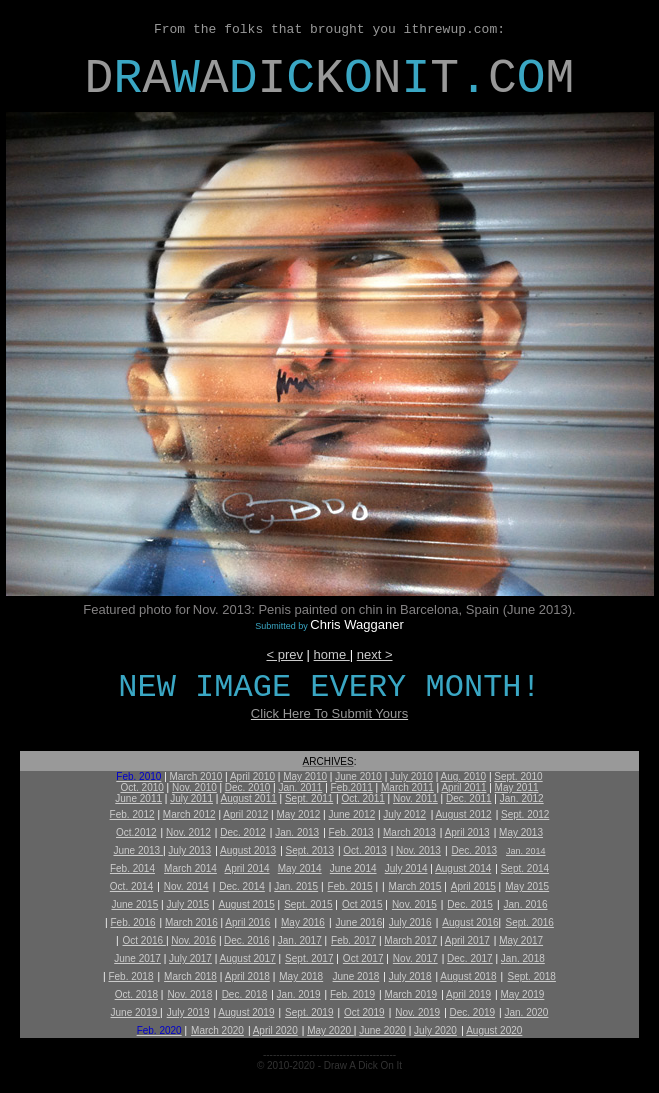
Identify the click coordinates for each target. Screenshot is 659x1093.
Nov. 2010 (194, 787)
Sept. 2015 (308, 904)
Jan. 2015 (296, 886)
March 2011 (407, 787)
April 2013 (467, 832)
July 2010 (411, 776)
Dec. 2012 (243, 832)
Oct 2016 (144, 940)
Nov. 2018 (189, 994)
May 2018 (301, 976)
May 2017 (521, 940)
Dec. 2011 (469, 798)
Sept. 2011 (309, 798)
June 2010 (358, 776)
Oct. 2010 (141, 787)
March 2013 (409, 832)
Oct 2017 (363, 958)
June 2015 (135, 904)
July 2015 (187, 904)
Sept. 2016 (530, 922)
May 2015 (527, 886)
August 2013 (248, 850)
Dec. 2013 (475, 850)
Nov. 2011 (415, 798)
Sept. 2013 (310, 850)
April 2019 (468, 994)
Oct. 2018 (136, 994)
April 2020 (275, 1030)
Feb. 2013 (351, 832)
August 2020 (494, 1030)
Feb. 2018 (130, 976)
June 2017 (137, 958)
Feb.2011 (352, 787)
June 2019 (136, 1012)
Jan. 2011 (300, 787)
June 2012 (351, 814)
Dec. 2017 (470, 958)
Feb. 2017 (353, 940)
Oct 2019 (364, 1012)
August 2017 (248, 958)
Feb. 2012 (132, 814)
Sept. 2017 (309, 958)
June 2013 (138, 850)
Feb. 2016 (133, 922)
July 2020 (435, 1030)
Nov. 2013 (418, 850)
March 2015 (415, 886)
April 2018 (247, 976)
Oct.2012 (136, 832)
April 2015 (473, 886)
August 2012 (463, 814)
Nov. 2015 (414, 904)
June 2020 (382, 1030)
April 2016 (247, 922)
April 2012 (245, 814)
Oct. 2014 (131, 886)
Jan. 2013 (297, 832)
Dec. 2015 (470, 904)
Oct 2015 (362, 904)
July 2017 (190, 958)
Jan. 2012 (522, 798)
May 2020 (330, 1030)
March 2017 (410, 940)
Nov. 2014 (186, 886)
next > (375, 654)
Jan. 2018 (523, 958)
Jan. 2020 (527, 1012)
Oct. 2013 (364, 850)
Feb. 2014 (132, 868)
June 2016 (359, 922)
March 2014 (190, 868)
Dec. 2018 (245, 994)
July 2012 (404, 814)
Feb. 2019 (352, 994)
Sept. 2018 (532, 976)
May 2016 (303, 922)
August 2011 (249, 798)
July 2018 (410, 976)
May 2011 (517, 787)
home (332, 654)
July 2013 (189, 850)
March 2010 (196, 776)
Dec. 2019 (473, 1012)
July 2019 (188, 1012)
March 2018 (190, 976)
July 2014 (406, 868)
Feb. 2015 (350, 886)
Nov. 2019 (417, 1012)
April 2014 (247, 868)
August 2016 (470, 922)
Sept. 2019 (309, 1012)
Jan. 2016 (526, 904)
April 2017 (467, 940)
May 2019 (522, 994)
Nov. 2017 (415, 958)
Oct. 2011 (362, 798)
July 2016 (410, 922)
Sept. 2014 (525, 868)
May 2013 (521, 832)
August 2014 (463, 868)
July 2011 (191, 798)
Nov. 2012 (188, 832)
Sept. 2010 (518, 776)
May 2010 (305, 776)
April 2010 (252, 776)
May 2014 (300, 868)
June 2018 (356, 976)
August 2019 (246, 1012)
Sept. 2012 (525, 814)
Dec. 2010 (248, 787)
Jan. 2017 (300, 940)
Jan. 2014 (526, 851)
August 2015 (247, 904)
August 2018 (468, 976)
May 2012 (298, 814)
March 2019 (410, 994)
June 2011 (138, 798)
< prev (284, 654)
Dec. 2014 (242, 886)
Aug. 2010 (464, 776)
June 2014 (353, 868)
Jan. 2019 (299, 994)
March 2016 (191, 922)
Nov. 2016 (193, 940)
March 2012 (189, 814)
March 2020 (217, 1030)
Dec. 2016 (247, 940)
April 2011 (463, 787)
